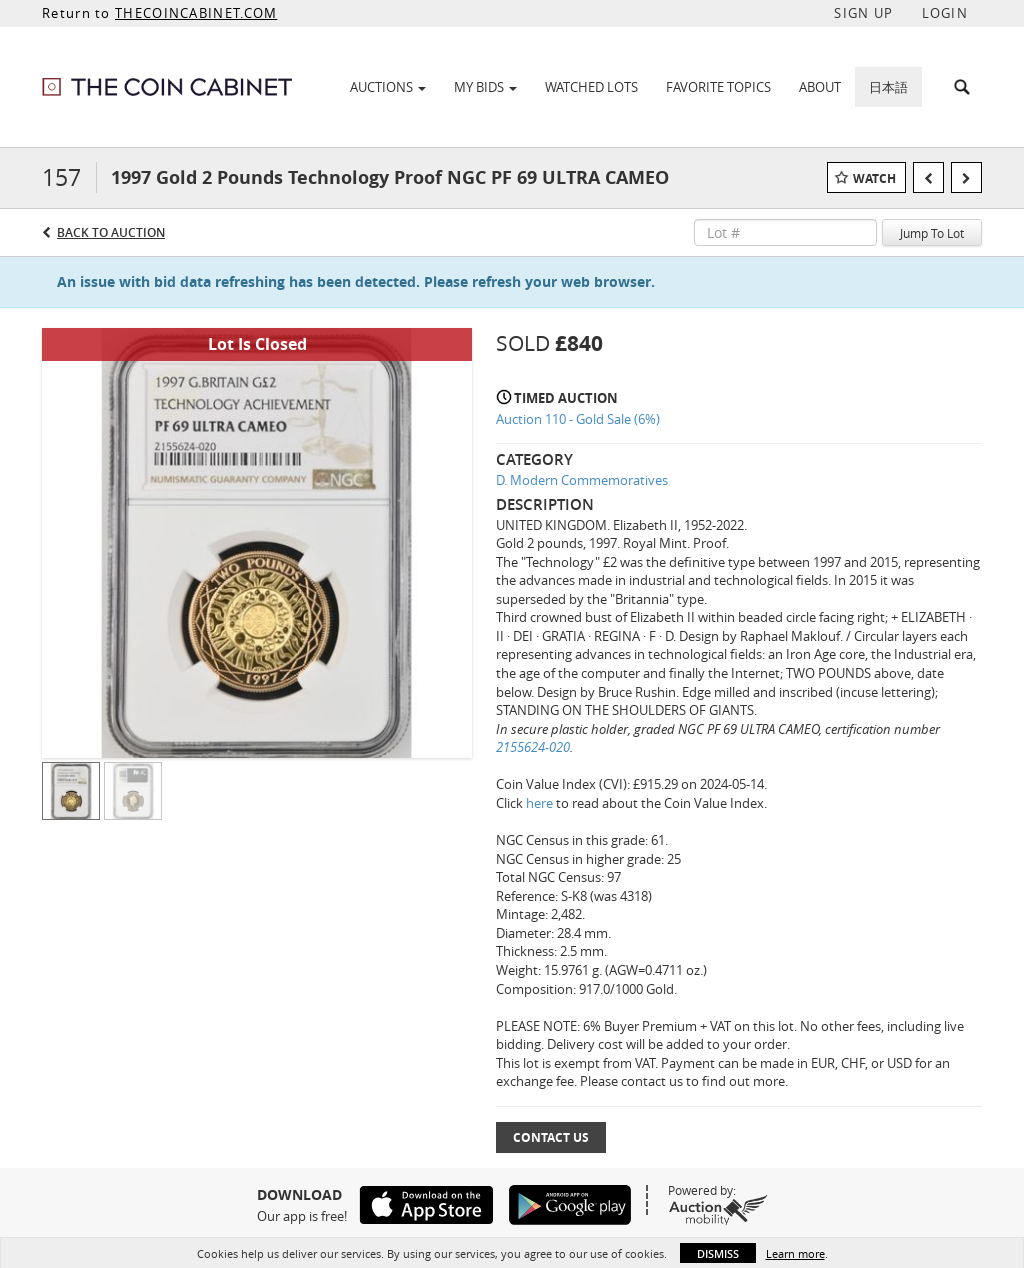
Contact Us (551, 1137)
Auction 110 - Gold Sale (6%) (578, 419)
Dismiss (718, 1253)
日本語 (888, 87)
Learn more (795, 1253)
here (539, 803)
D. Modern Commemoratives (582, 480)
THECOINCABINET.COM (196, 13)
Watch (874, 178)
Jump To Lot (932, 233)
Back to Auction (111, 232)
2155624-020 (533, 747)
